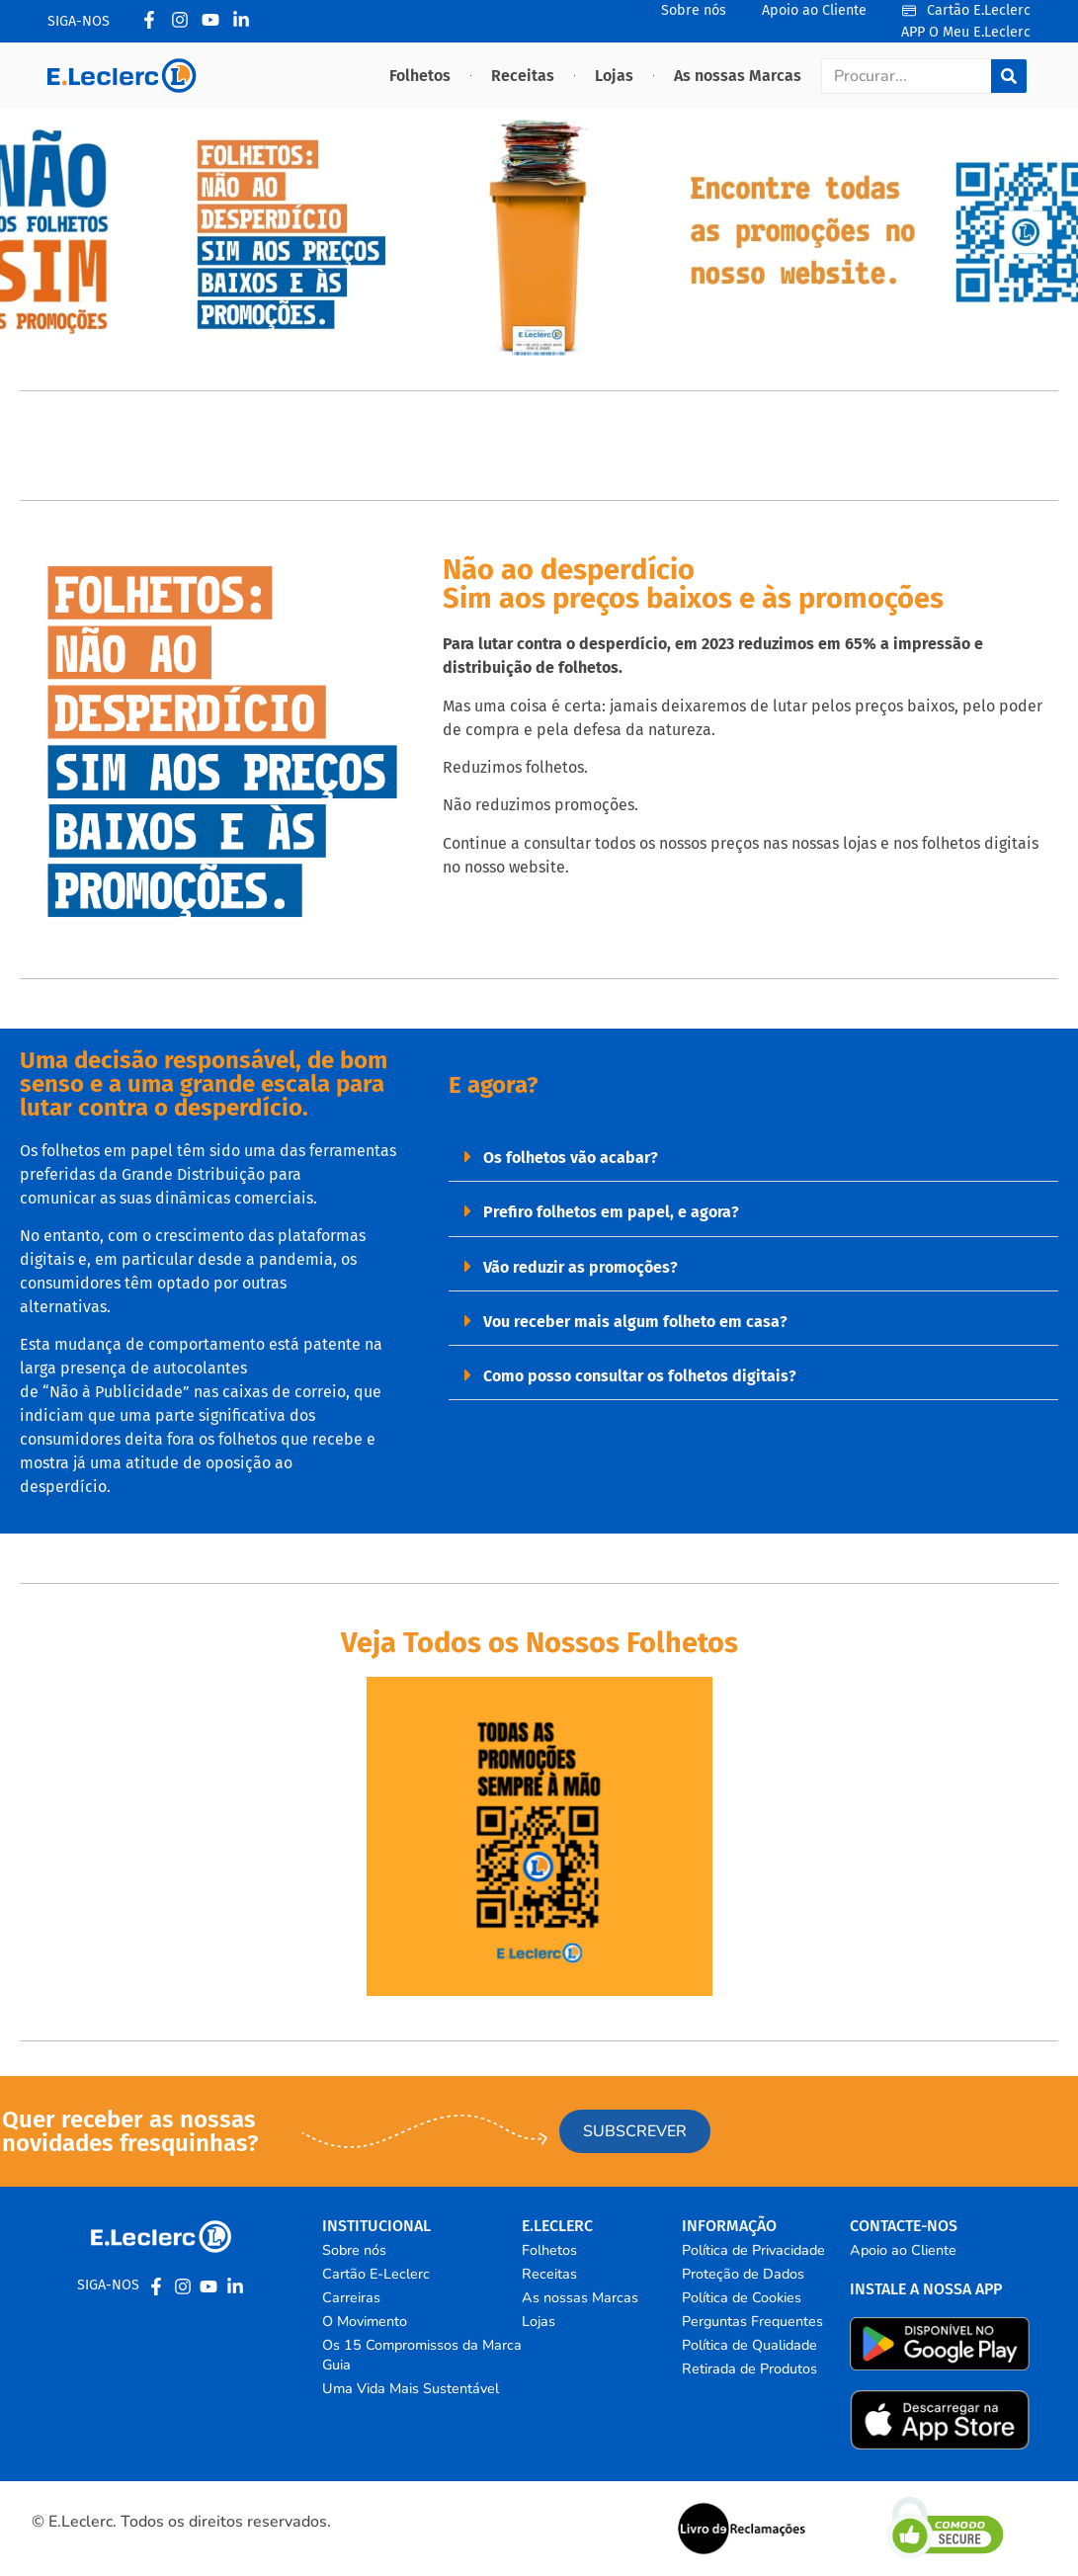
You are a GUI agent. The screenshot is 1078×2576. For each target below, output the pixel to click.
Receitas (522, 75)
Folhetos (420, 75)
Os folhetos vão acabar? (570, 1157)
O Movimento (364, 2321)
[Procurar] (1009, 76)
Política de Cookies (741, 2297)
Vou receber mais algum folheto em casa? (635, 1321)
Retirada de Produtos (749, 2368)
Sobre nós (354, 2250)
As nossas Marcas (737, 75)
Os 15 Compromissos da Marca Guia (422, 2354)
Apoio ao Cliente (903, 2250)
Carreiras (351, 2297)
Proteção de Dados (743, 2274)
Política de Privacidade (753, 2250)
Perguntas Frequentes (752, 2321)
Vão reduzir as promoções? (580, 1267)
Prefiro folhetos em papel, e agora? (611, 1212)
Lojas (614, 75)
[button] (753, 1157)
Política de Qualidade (749, 2345)
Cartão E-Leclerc (376, 2274)
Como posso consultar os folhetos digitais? (639, 1376)
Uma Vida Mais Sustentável (410, 2388)
